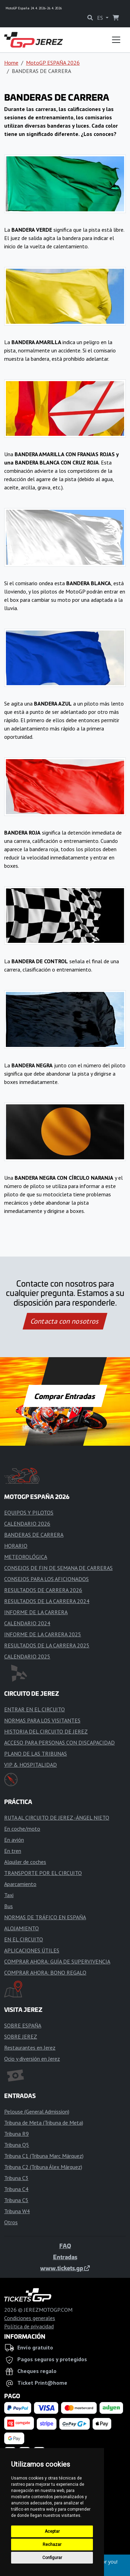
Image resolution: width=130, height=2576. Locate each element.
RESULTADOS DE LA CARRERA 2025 (46, 1645)
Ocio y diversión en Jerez (32, 2058)
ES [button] (100, 17)
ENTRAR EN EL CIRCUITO (34, 1709)
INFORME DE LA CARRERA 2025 (42, 1634)
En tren (12, 1850)
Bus (8, 1906)
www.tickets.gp (65, 2268)
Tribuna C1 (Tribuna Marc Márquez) (44, 2155)
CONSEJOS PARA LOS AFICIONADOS (46, 1578)
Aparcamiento (20, 1883)
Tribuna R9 (16, 2133)
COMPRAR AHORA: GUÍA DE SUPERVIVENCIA (57, 1961)
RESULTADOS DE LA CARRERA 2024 (46, 1601)
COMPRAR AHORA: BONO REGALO (45, 1972)
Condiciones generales (29, 2318)
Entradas (65, 2257)
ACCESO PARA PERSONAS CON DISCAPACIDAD (59, 1742)
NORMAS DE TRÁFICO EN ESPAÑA (45, 1917)
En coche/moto (22, 1828)
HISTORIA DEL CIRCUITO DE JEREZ (46, 1731)
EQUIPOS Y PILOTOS (28, 1512)
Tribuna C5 (16, 2200)
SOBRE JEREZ (20, 2036)
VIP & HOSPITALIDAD (30, 1764)
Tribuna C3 (16, 2177)
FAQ (65, 2246)
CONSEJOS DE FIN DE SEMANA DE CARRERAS (58, 1567)
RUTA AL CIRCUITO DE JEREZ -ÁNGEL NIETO (56, 1817)
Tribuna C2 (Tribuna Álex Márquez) (43, 2166)
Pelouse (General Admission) (36, 2111)
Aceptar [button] (52, 2531)
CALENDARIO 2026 (27, 1523)
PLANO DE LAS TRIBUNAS (35, 1753)
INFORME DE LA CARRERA (36, 1612)
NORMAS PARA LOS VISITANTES (42, 1720)
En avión (14, 1839)
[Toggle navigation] (116, 40)
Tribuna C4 (16, 2189)
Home (11, 62)
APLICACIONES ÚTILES (31, 1950)
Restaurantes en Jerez (29, 2047)
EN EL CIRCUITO (23, 1939)
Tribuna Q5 (16, 2144)
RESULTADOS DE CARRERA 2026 (43, 1589)
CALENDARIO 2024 (27, 1623)
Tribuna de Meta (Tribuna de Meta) (43, 2122)
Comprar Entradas (65, 1396)
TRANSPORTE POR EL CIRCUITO (43, 1872)
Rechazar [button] (52, 2544)
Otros (11, 2222)
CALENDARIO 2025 (27, 1656)
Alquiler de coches (25, 1861)
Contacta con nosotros (65, 1321)
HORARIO (15, 1545)
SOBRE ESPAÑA (22, 2025)
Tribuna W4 (17, 2211)
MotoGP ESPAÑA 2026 (53, 62)
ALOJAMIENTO (21, 1928)
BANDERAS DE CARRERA (33, 1534)
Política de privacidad (29, 2326)
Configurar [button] (52, 2557)
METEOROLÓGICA (25, 1556)
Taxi (9, 1895)
